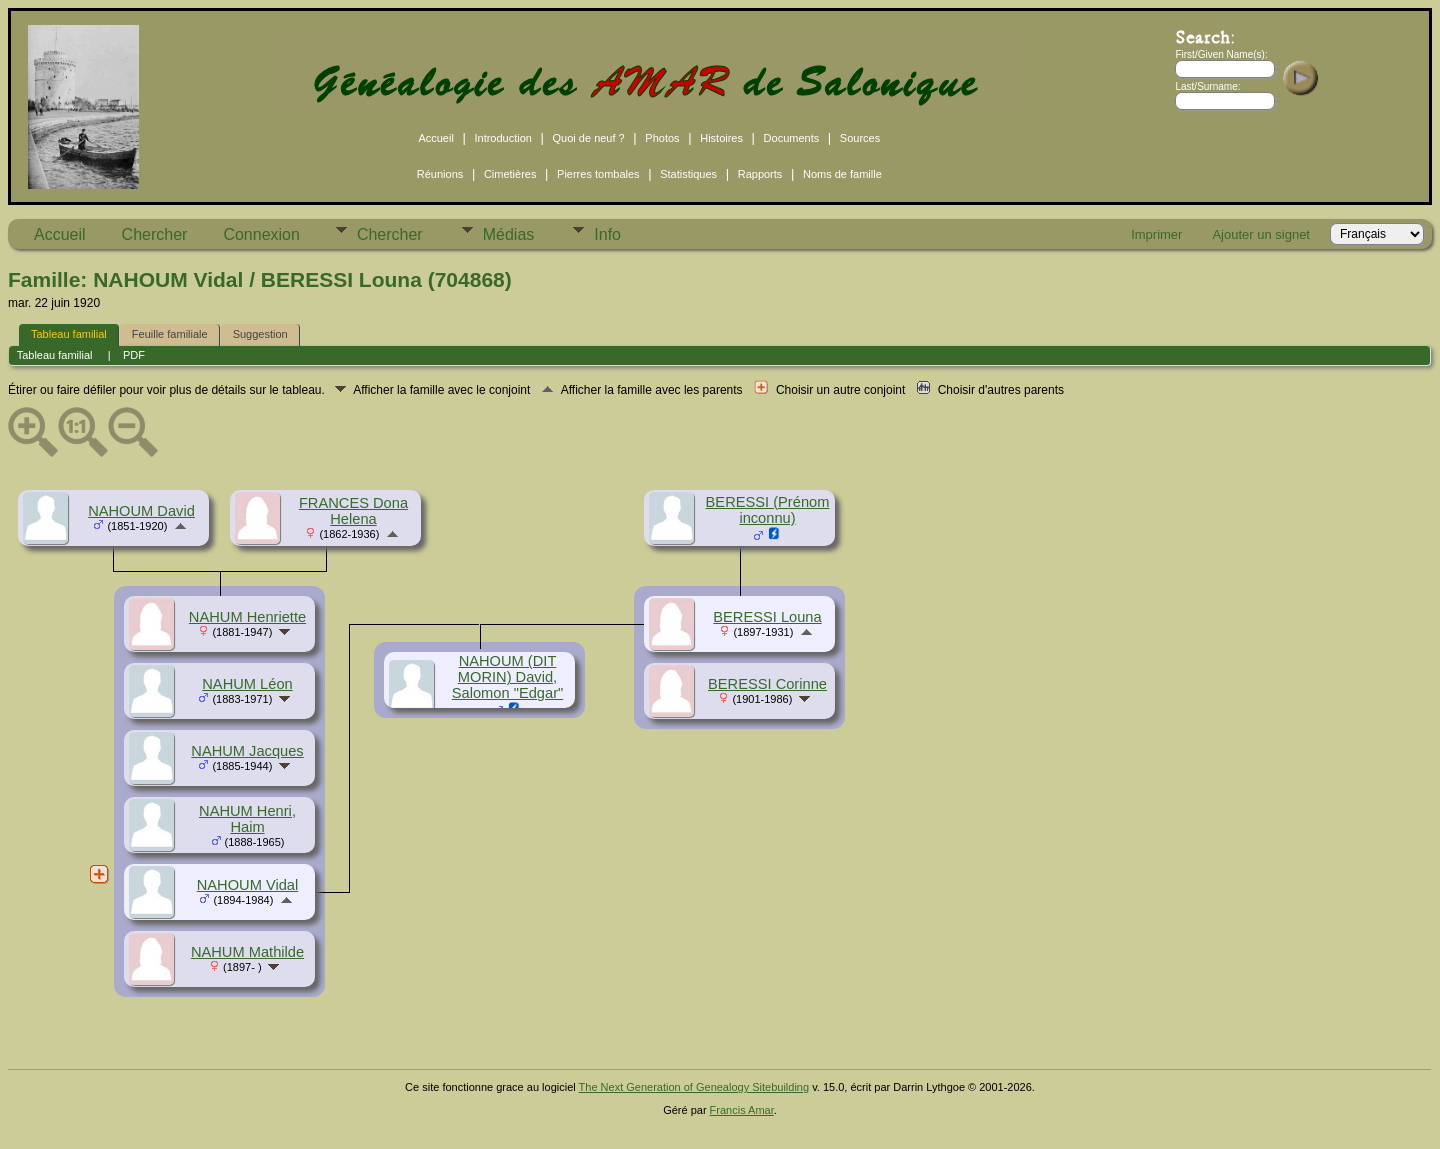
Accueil (435, 138)
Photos (662, 138)
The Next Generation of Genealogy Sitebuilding (694, 1087)
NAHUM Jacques (247, 751)
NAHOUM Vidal (248, 885)
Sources (860, 138)
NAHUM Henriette (247, 617)
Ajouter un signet (1261, 234)
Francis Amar (742, 1110)
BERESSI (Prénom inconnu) (768, 510)
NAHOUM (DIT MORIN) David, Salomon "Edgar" (507, 677)
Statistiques (688, 174)
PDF (134, 355)
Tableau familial (69, 334)
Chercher (155, 234)
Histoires (721, 138)
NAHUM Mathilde (247, 952)
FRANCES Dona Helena (353, 511)
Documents (792, 138)
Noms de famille (842, 174)
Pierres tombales (598, 174)
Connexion (261, 234)
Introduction (502, 138)
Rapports (760, 174)
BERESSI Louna (767, 617)
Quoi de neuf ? (589, 138)
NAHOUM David (141, 511)
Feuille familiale (170, 334)
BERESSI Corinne (767, 684)
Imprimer (1156, 234)
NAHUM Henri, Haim (247, 819)
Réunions (440, 174)
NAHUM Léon (247, 684)
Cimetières (510, 174)
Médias (509, 234)
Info (607, 234)
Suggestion (260, 334)
